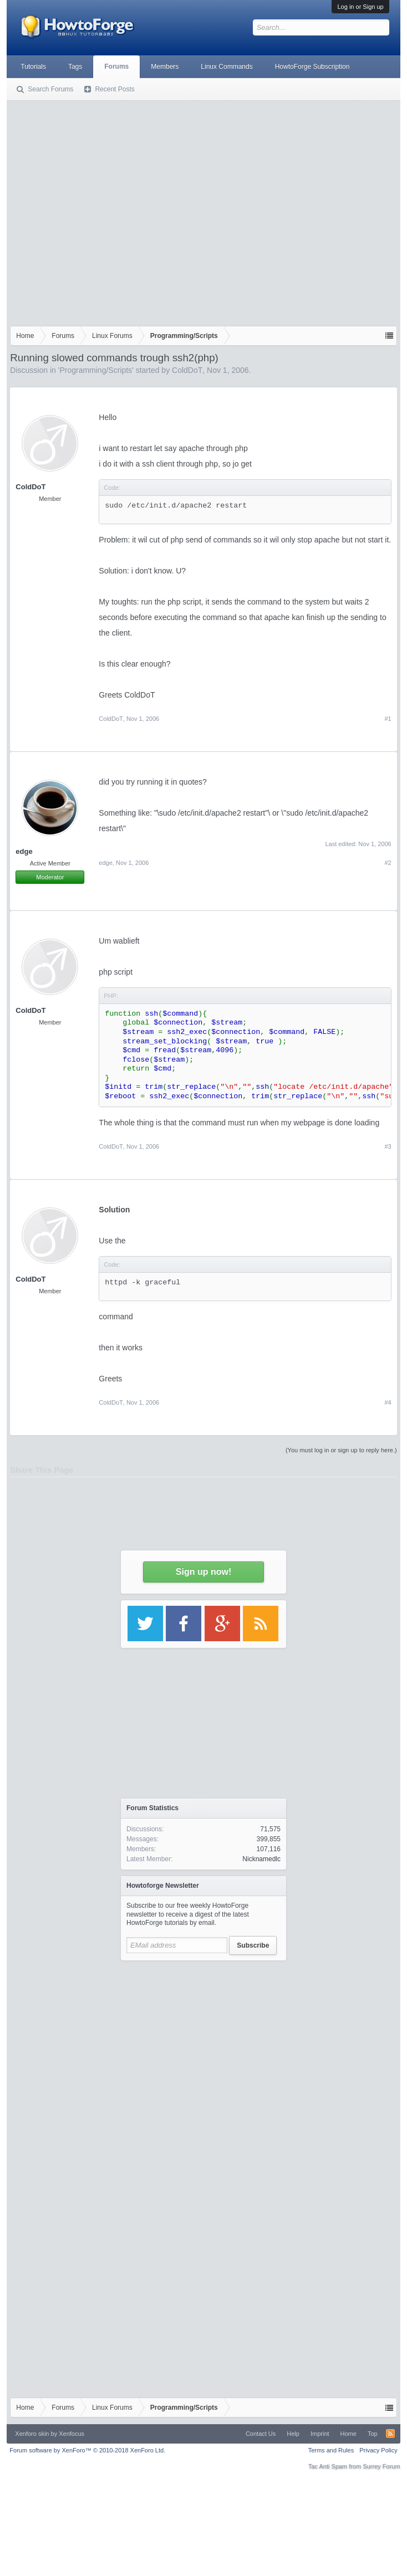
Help (293, 2433)
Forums (116, 66)
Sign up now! (203, 1571)
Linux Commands (226, 66)
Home (348, 2433)
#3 (387, 1146)
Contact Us (261, 2433)
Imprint (320, 2433)
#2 (387, 862)
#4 (387, 1402)
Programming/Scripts (95, 370)
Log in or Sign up (360, 6)
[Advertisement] (104, 211)
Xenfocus (71, 2433)
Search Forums (50, 89)
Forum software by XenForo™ (87, 2450)
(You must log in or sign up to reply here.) (341, 1450)
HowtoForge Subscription (312, 66)
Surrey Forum (381, 2466)
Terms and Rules (331, 2450)
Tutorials (33, 66)
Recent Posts (114, 89)
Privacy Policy (378, 2450)
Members (165, 66)
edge (105, 862)
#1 (387, 718)
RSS (390, 2433)
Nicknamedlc (261, 1859)
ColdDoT (187, 370)
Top (373, 2433)
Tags (75, 66)
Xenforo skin (32, 2433)
